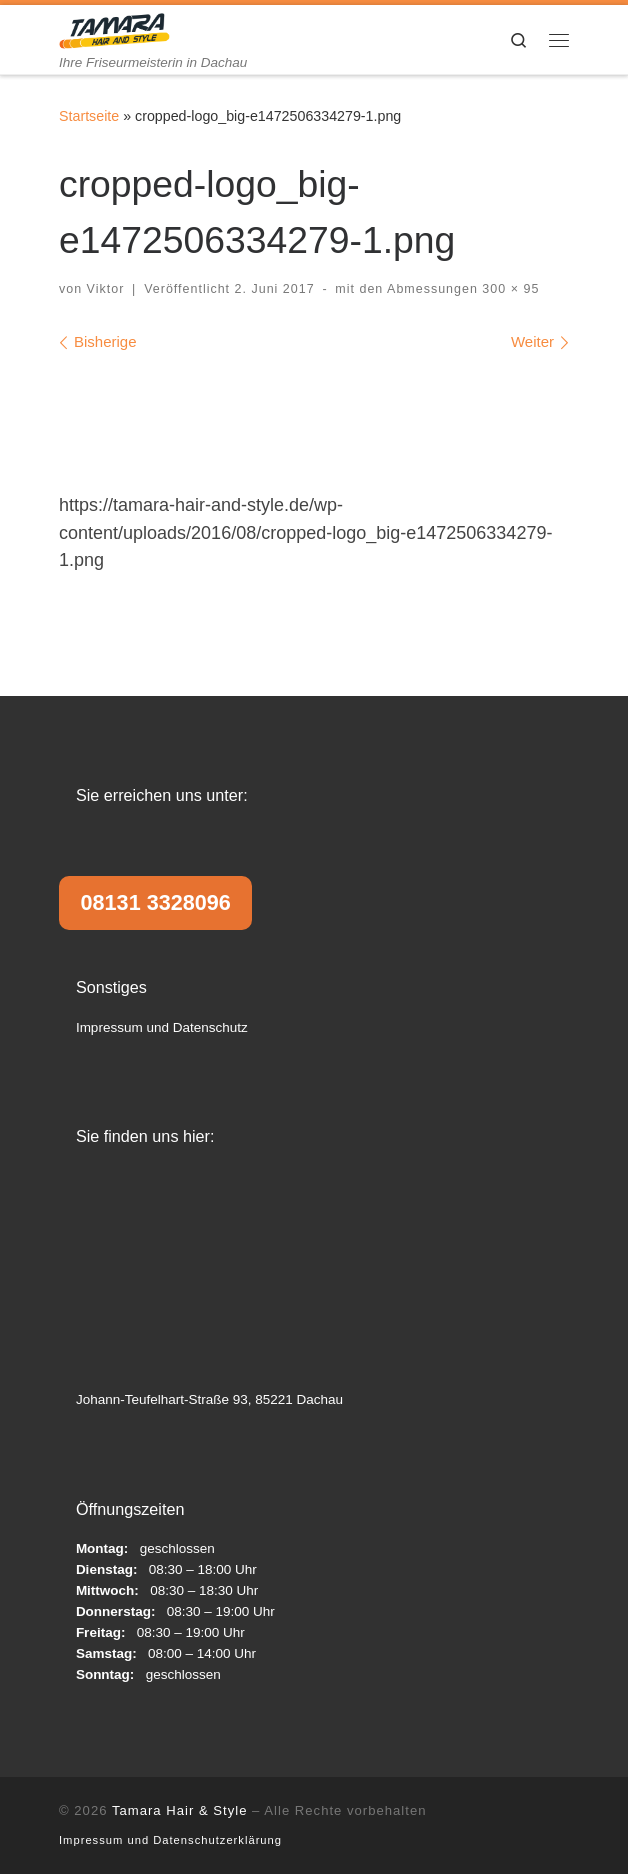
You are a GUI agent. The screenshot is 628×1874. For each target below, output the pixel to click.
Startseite (89, 116)
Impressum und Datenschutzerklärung (170, 1840)
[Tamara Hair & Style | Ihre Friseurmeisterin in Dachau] (114, 29)
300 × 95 (508, 289)
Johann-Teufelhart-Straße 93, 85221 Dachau (209, 1399)
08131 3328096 (156, 902)
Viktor (106, 289)
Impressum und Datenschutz (162, 1027)
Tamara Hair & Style (180, 1810)
